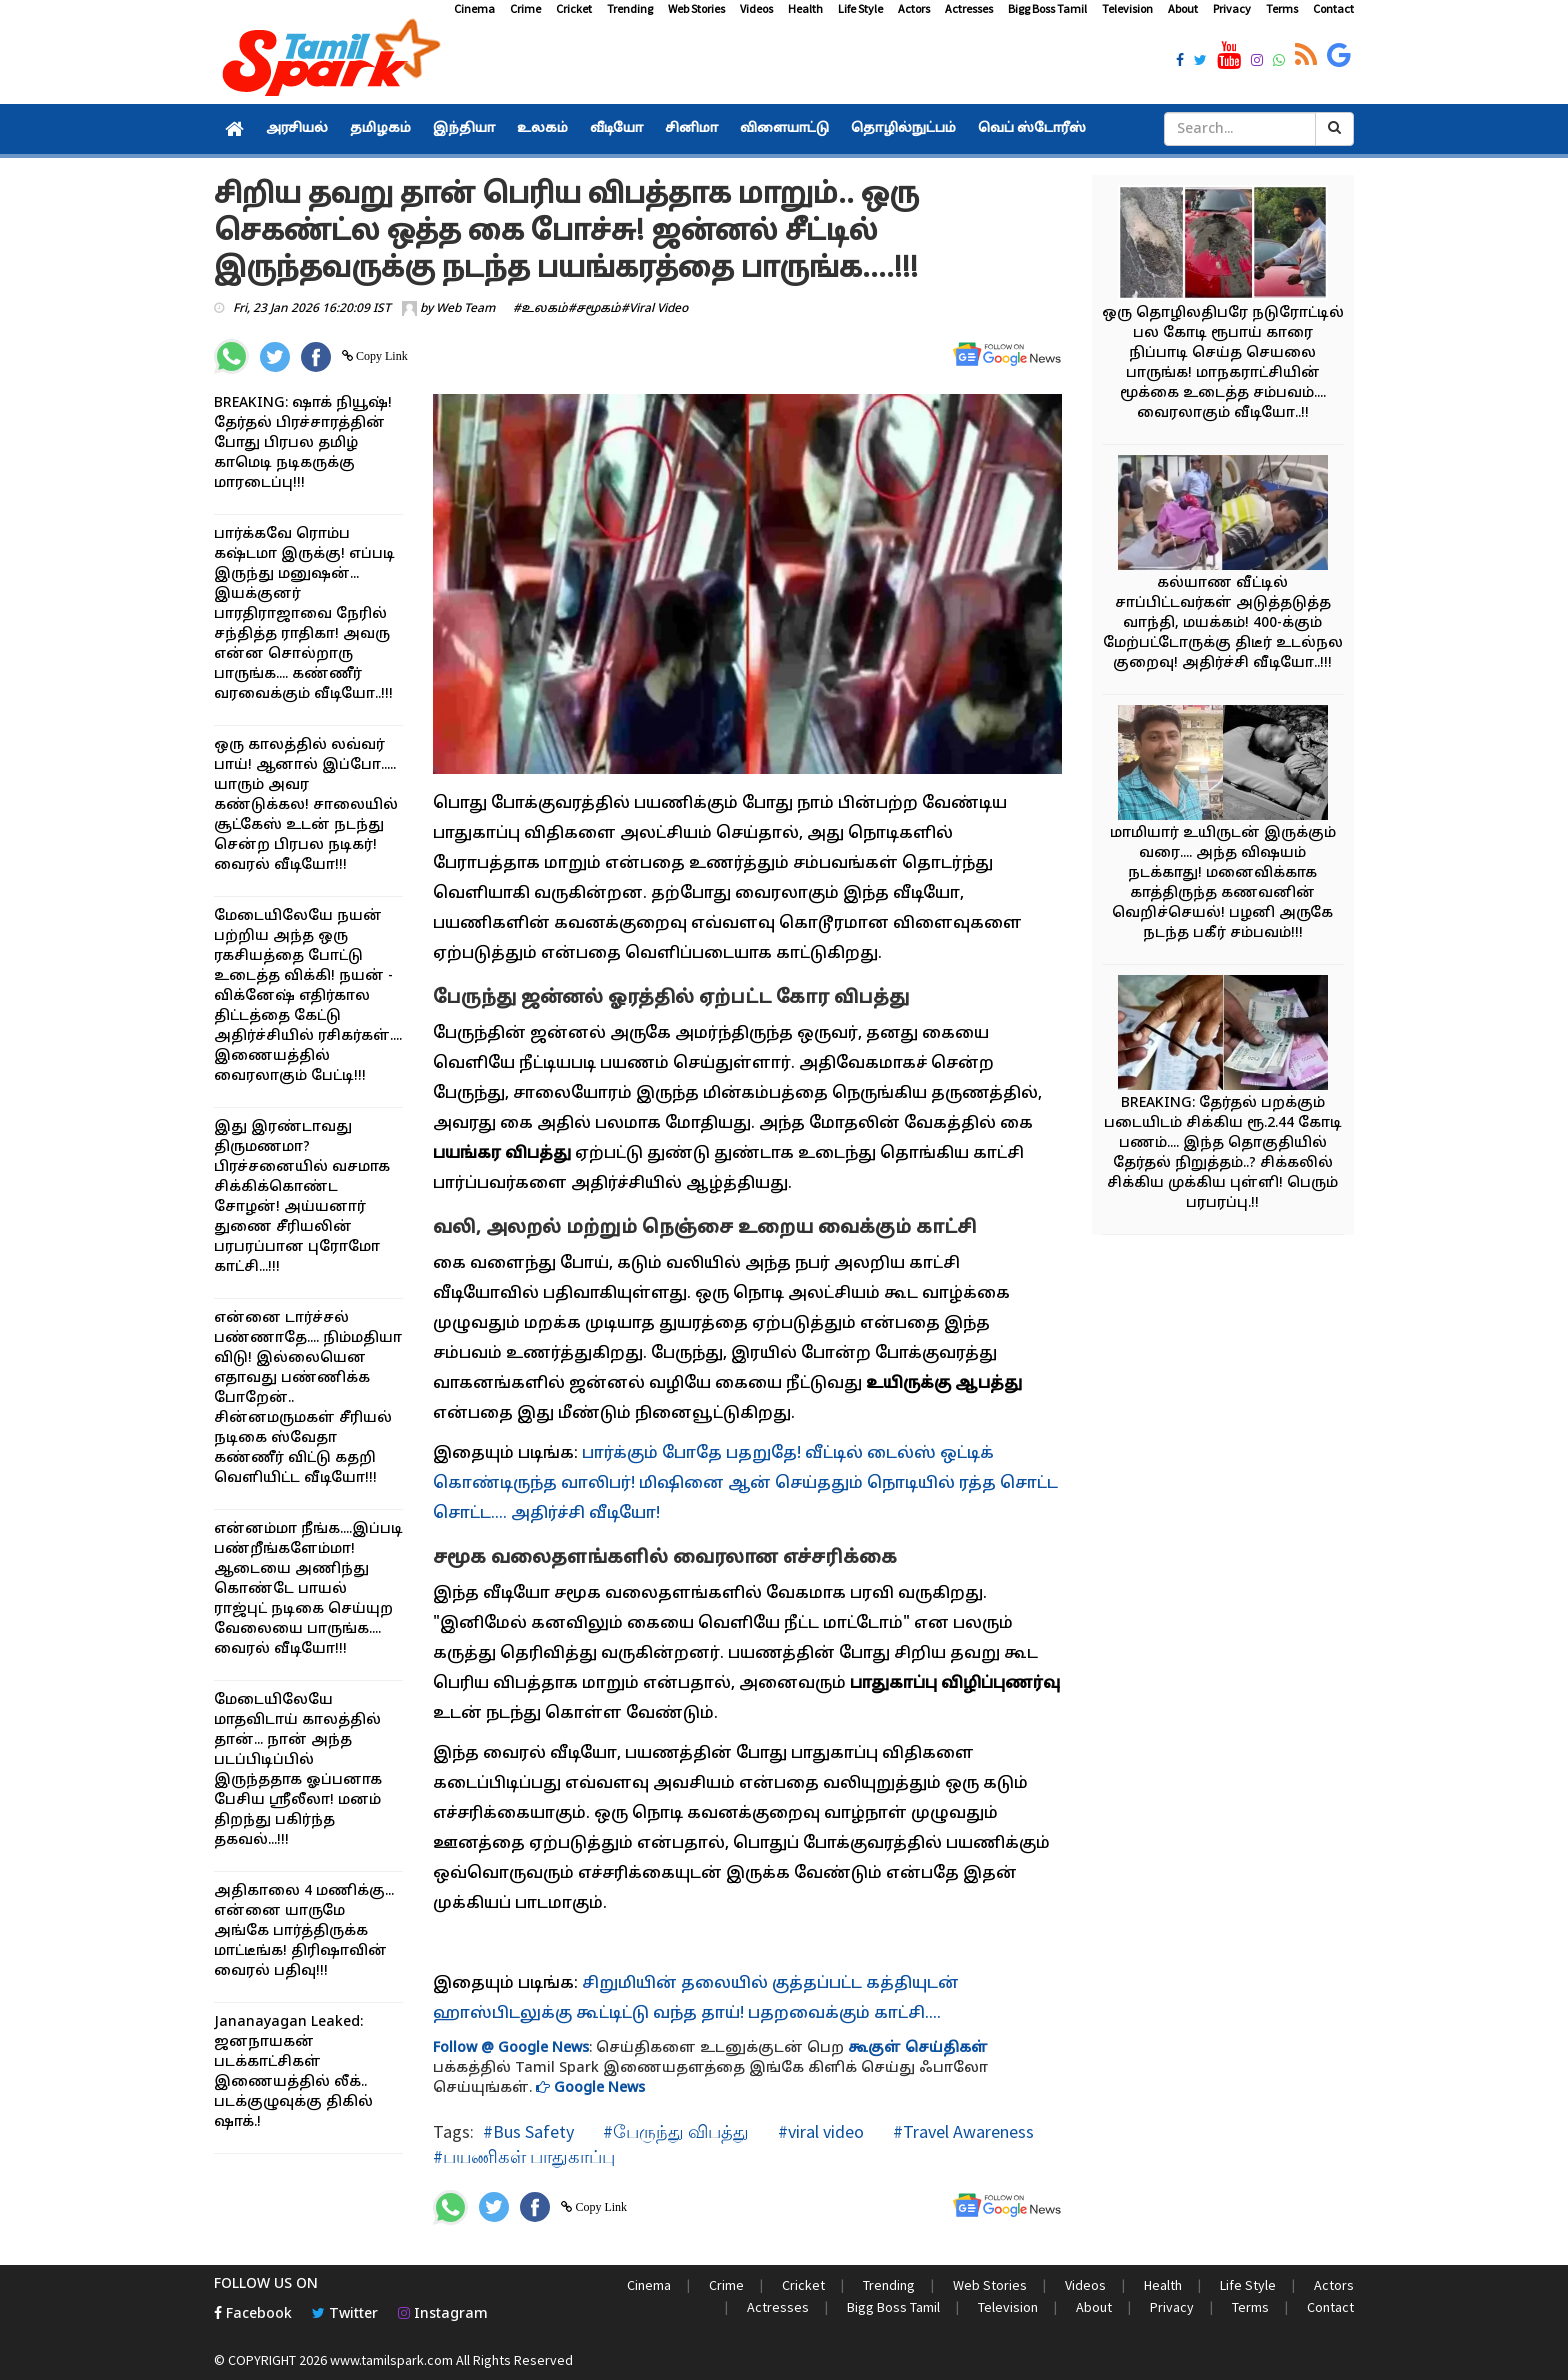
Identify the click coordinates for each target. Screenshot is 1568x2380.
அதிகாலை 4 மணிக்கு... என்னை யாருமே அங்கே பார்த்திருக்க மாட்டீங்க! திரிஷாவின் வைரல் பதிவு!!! (304, 1931)
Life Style (860, 8)
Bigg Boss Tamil (1047, 8)
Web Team (465, 309)
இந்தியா (464, 129)
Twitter (345, 2314)
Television (1127, 8)
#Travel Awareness (961, 2131)
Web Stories (696, 8)
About (1183, 8)
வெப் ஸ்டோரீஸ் (1032, 129)
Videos (756, 8)
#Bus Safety (528, 2131)
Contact (1333, 8)
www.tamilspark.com (391, 2360)
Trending (630, 8)
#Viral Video (654, 309)
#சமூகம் (594, 309)
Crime (525, 8)
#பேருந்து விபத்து (674, 2131)
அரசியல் (297, 129)
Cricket (574, 8)
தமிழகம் (380, 129)
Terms (1282, 8)
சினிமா (691, 129)
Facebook (253, 2314)
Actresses (969, 8)
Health (805, 8)
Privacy (1232, 8)
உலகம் (542, 129)
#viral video (819, 2131)
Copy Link (380, 356)
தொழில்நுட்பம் (903, 129)
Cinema (474, 8)
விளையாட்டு (784, 129)
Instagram (443, 2314)
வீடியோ (616, 129)
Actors (914, 8)
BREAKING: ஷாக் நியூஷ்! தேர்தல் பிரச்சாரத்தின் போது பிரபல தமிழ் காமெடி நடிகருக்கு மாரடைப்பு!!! (303, 443)
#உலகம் (540, 309)
